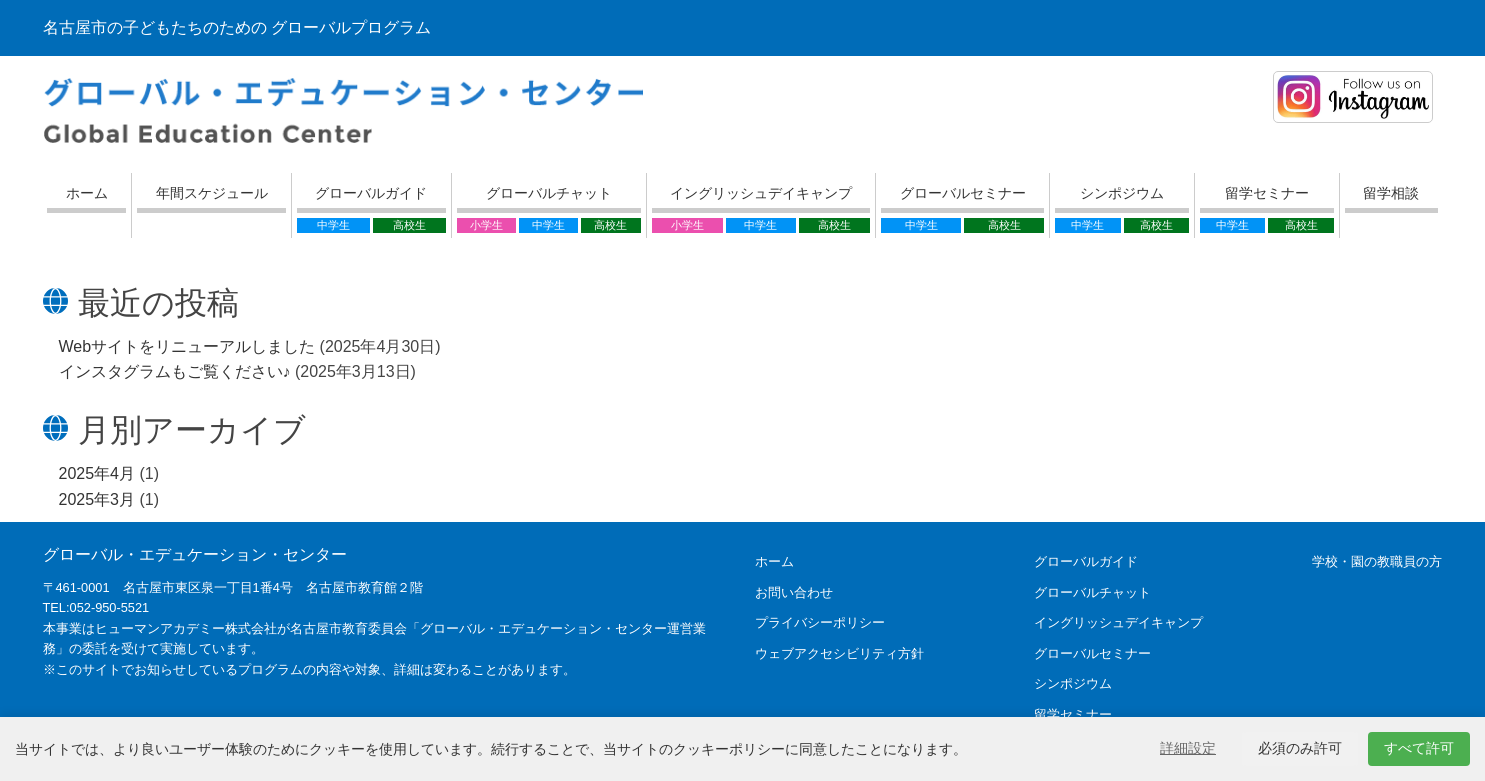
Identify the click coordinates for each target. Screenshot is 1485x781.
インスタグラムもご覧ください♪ (175, 371)
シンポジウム (1122, 193)
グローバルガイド (371, 193)
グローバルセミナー (963, 193)
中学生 (333, 225)
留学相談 (1391, 193)
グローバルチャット (549, 193)
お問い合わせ (794, 592)
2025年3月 (97, 499)
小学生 (486, 225)
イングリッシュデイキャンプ (761, 193)
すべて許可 (1419, 748)
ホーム (87, 193)
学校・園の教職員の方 (1377, 561)
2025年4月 (97, 473)
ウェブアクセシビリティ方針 (839, 653)
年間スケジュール (212, 193)
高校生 (409, 225)
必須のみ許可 (1300, 748)
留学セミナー (1267, 193)
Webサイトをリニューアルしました (187, 346)
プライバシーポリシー (820, 622)
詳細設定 (1188, 748)
